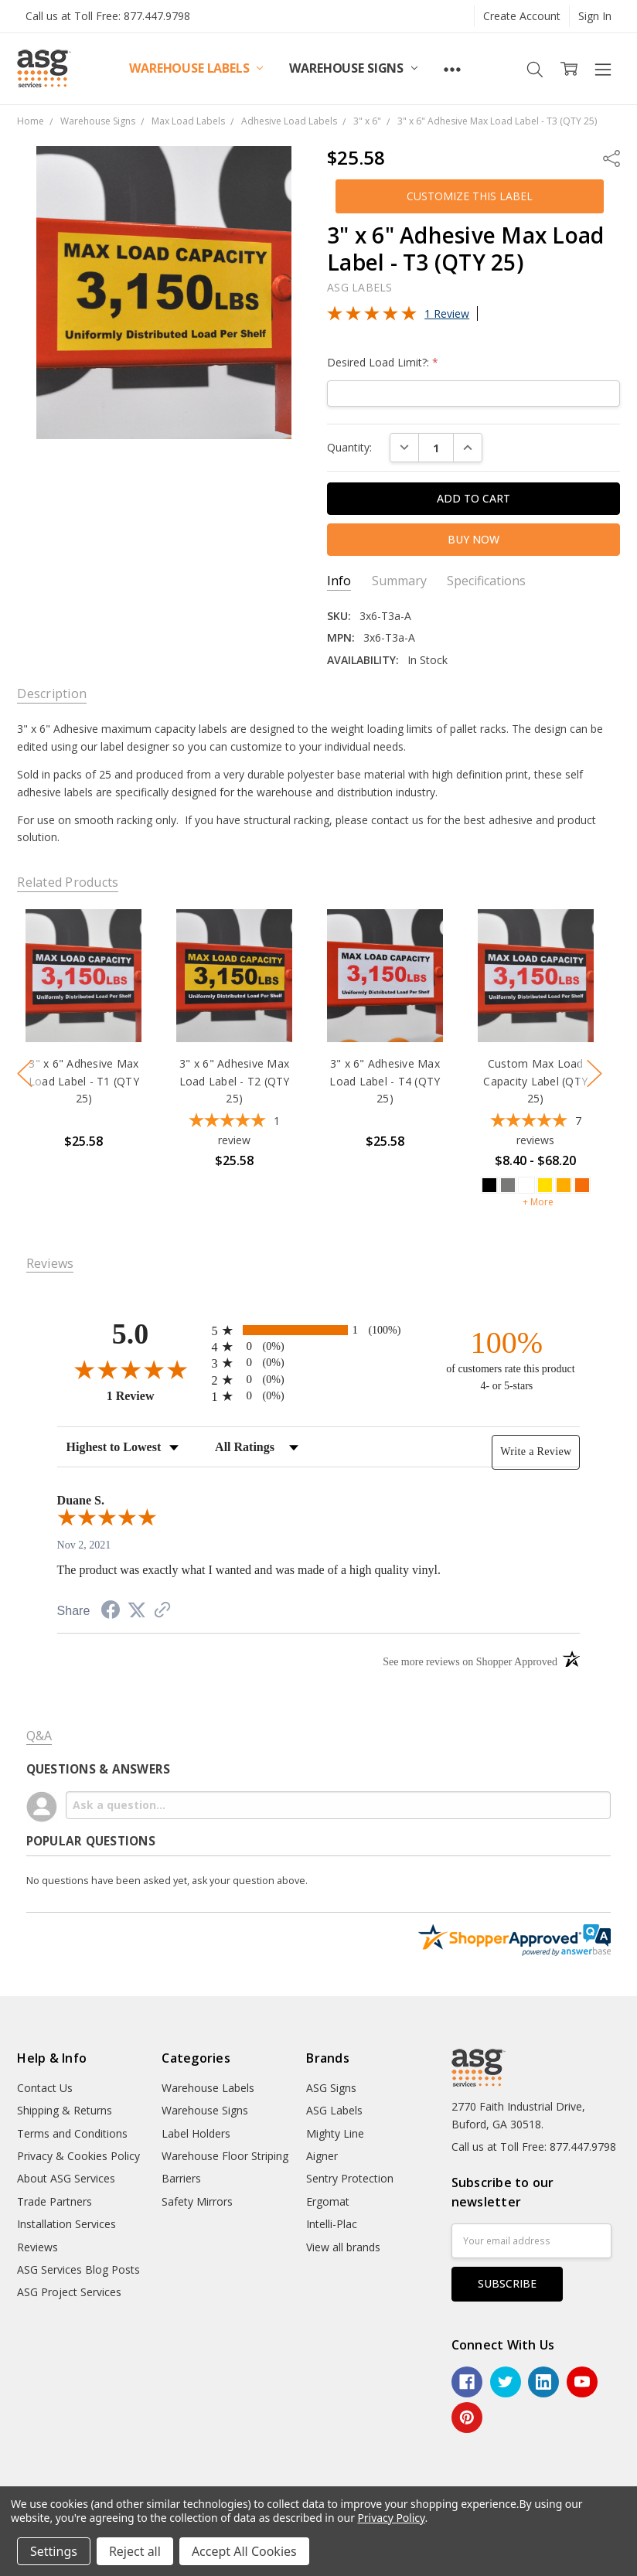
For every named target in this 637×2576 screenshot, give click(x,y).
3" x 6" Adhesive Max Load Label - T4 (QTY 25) (385, 1081)
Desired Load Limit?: (382, 362)
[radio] (319, 1330)
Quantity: (349, 447)
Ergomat (327, 2201)
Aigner (322, 2155)
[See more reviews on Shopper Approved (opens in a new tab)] (162, 1611)
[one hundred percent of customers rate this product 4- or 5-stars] (506, 1359)
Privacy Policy (390, 2517)
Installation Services (66, 2224)
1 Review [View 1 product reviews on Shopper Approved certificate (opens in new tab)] (155, 1395)
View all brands (343, 2247)
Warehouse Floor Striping (225, 2155)
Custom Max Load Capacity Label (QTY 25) (536, 1081)
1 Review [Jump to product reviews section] (446, 313)
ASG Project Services (69, 2292)
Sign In (594, 16)
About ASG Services (66, 2178)
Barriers (181, 2178)
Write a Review (535, 1451)
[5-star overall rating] (234, 1132)
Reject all (135, 2551)
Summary (399, 581)
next (594, 1074)
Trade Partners (54, 2201)
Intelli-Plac (331, 2224)
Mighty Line (335, 2133)
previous (25, 1074)
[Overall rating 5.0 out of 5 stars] (372, 316)
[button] (470, 196)
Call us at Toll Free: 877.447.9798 (108, 16)
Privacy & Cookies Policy (78, 2155)
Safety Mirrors (197, 2201)
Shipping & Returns (64, 2110)
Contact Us (45, 2087)
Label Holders (196, 2133)
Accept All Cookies (244, 2551)
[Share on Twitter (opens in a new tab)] (137, 1611)
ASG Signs (331, 2087)
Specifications (486, 581)
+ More (538, 1201)
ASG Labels (334, 2110)
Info (339, 581)
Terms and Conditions (72, 2133)
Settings (53, 2551)
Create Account (521, 16)
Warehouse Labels (196, 68)
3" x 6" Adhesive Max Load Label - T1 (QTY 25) (84, 1081)
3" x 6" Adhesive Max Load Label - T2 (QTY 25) (234, 1081)
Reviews (37, 2247)
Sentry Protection (349, 2178)
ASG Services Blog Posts (78, 2269)
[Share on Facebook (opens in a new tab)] (110, 1612)
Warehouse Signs (353, 68)
